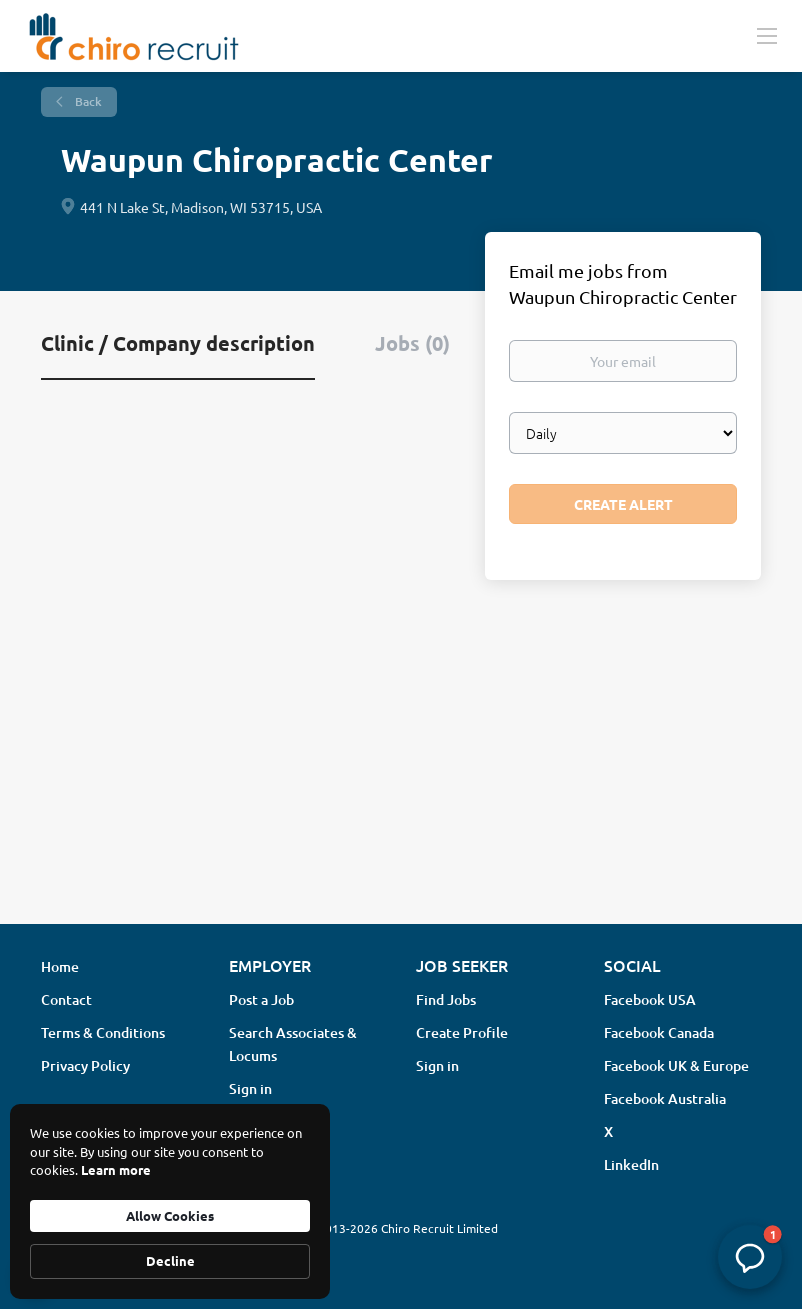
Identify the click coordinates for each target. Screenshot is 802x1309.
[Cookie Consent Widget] (170, 1201)
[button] (750, 1257)
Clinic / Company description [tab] (178, 343)
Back (87, 101)
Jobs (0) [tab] (412, 343)
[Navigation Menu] (767, 35)
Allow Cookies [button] (170, 1215)
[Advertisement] (401, 750)
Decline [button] (170, 1260)
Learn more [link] (116, 1169)
